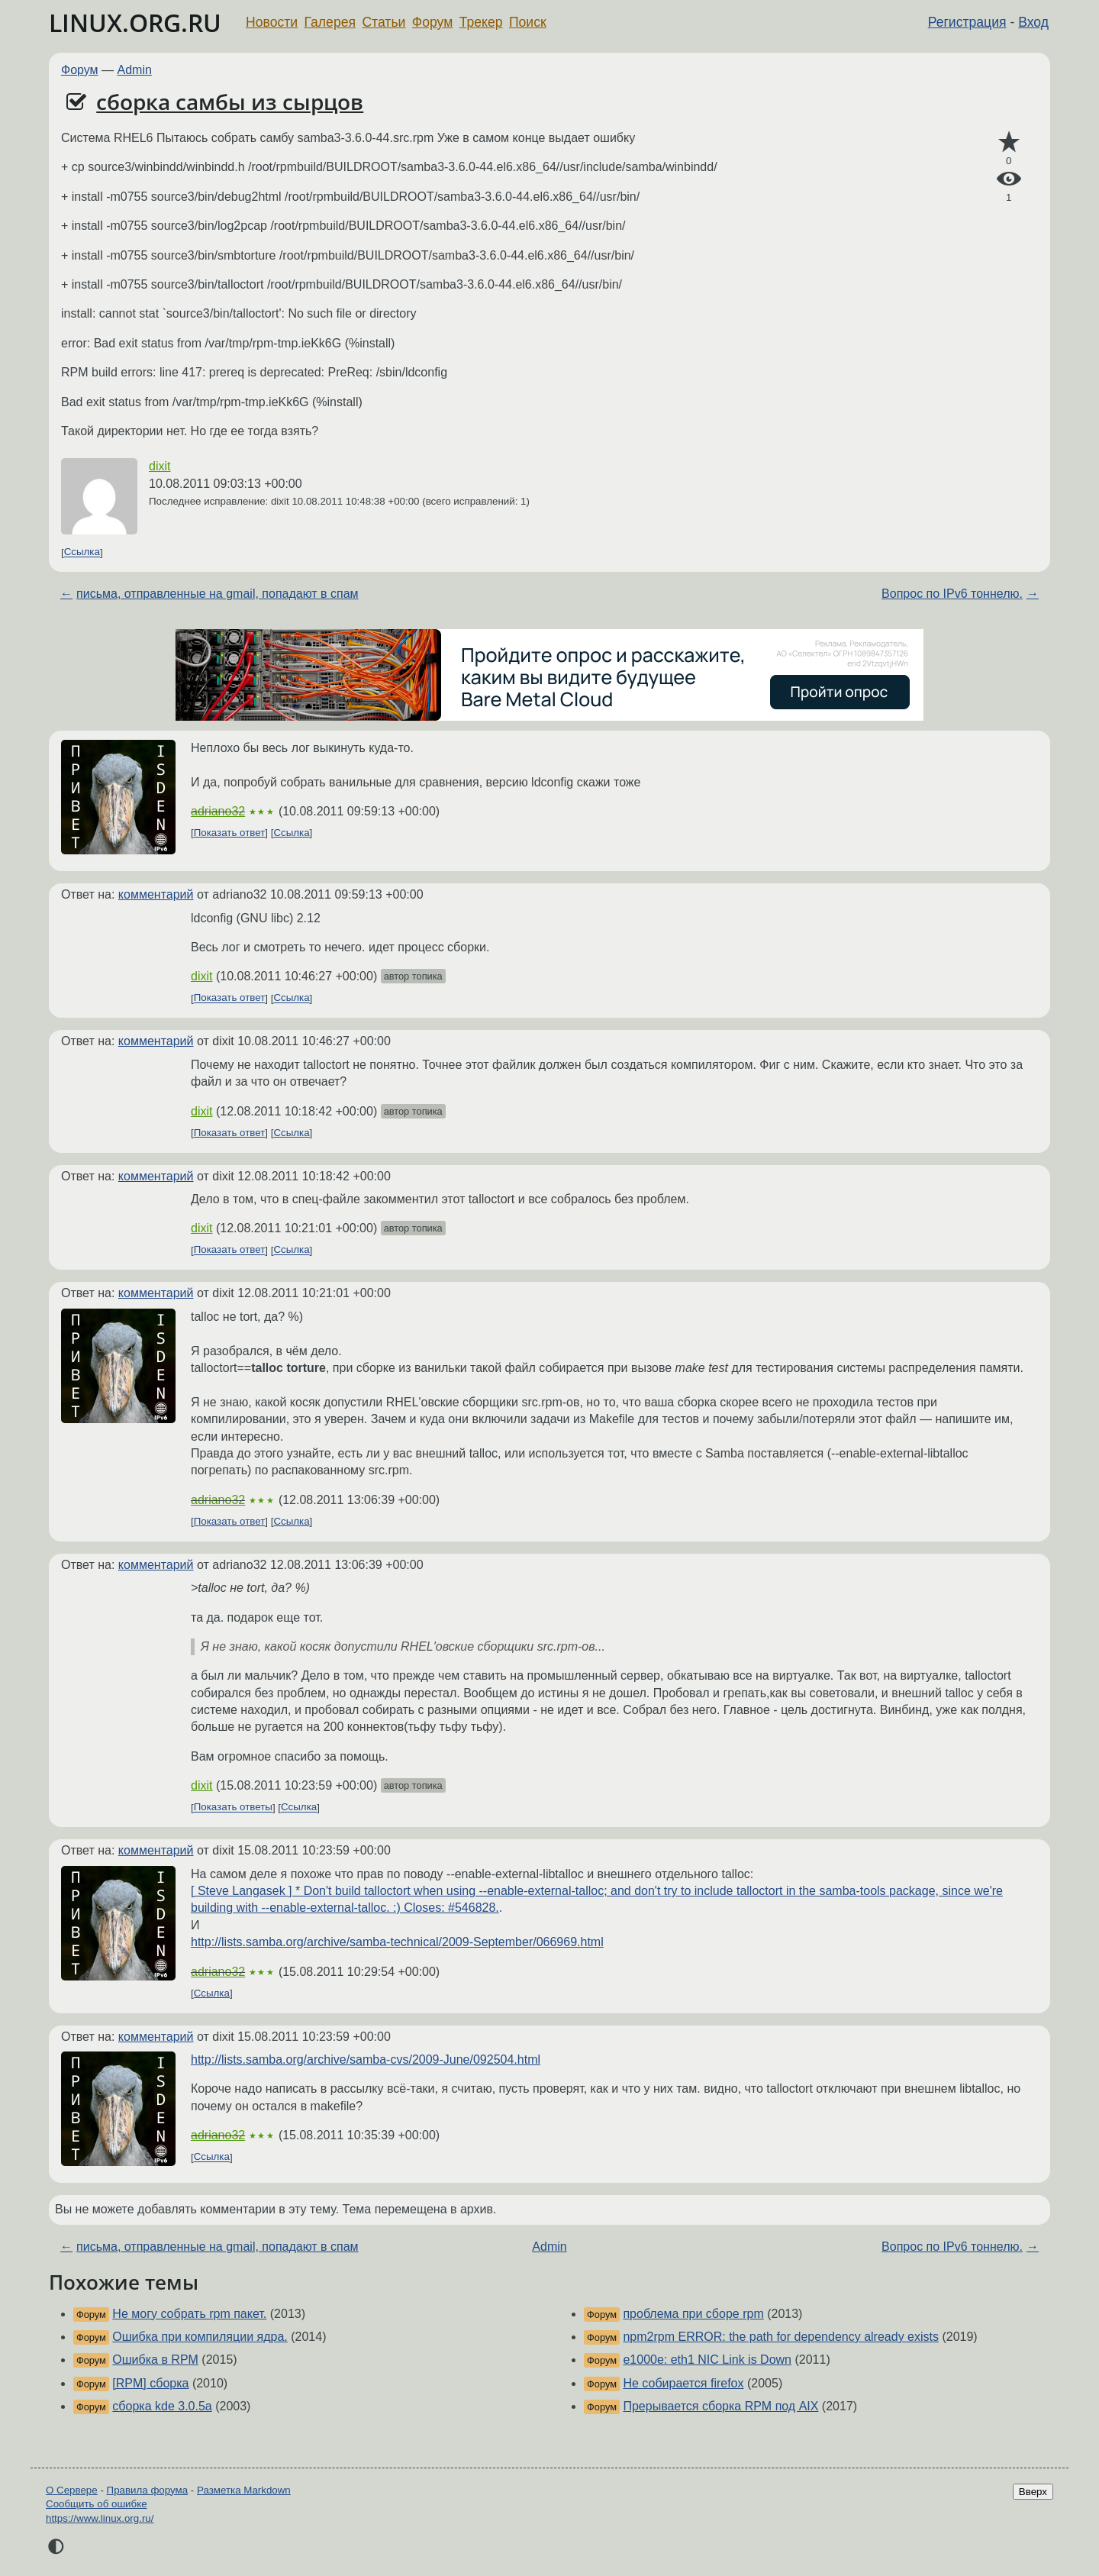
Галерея (330, 22)
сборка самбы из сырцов (229, 101)
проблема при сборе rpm (693, 2313)
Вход (1033, 22)
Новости (272, 22)
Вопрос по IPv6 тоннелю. (952, 593)
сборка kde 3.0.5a (161, 2406)
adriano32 (218, 811)
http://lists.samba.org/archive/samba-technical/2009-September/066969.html (397, 1941)
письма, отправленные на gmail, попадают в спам (217, 593)
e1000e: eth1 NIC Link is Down (707, 2359)
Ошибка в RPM (155, 2359)
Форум (432, 22)
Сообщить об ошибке (96, 2504)
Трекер (481, 22)
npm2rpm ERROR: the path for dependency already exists (781, 2336)
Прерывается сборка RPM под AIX (720, 2406)
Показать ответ (230, 832)
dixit (159, 466)
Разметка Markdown (244, 2490)
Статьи (383, 22)
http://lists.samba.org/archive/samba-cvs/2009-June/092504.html (365, 2059)
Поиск (527, 22)
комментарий (156, 894)
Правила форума (148, 2490)
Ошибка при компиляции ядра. (199, 2336)
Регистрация (967, 22)
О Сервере (72, 2490)
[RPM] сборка (150, 2383)
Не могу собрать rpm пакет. (189, 2313)
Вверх (1033, 2491)
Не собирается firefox (683, 2383)
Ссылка (82, 552)
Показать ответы (233, 1807)
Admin (135, 69)
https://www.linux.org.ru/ (99, 2518)
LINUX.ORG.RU (135, 22)
